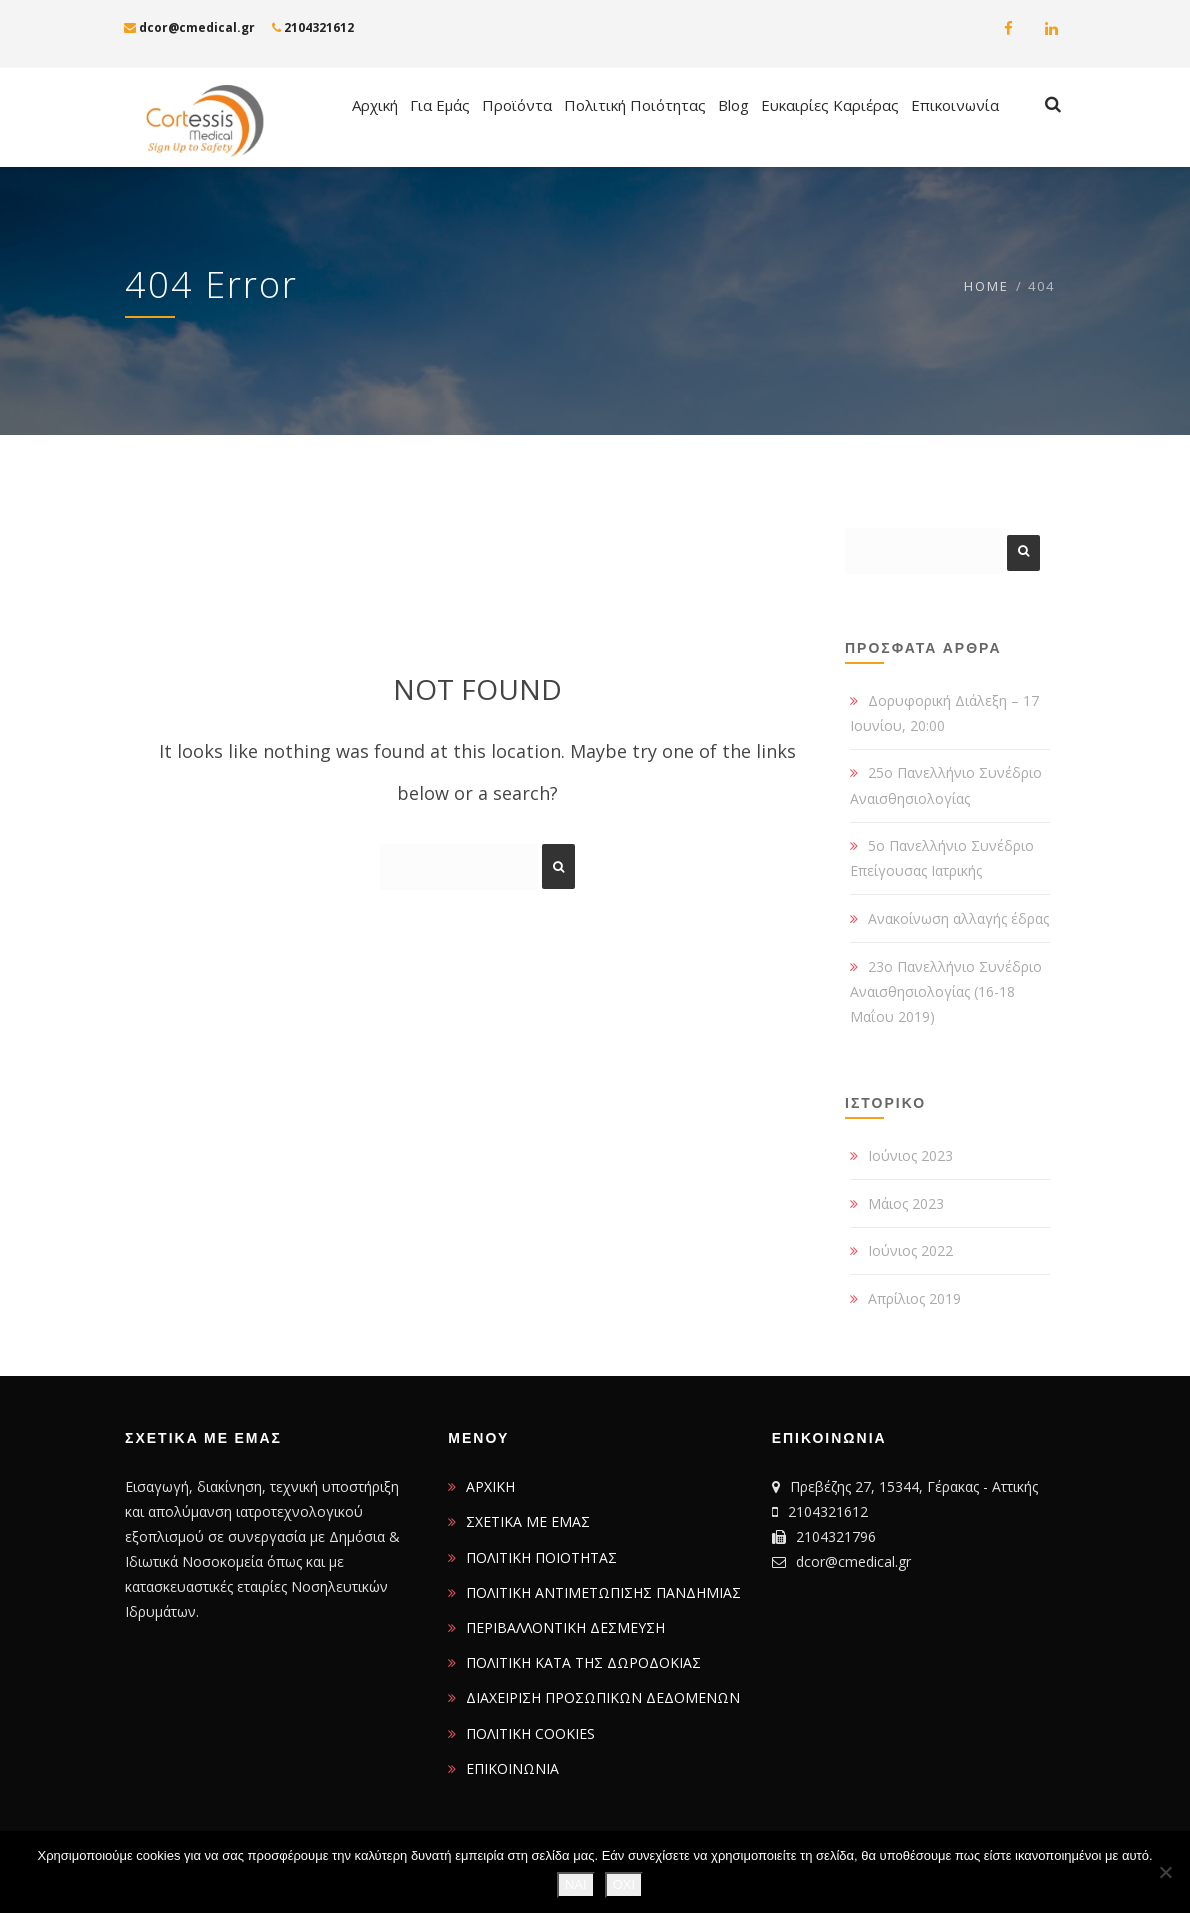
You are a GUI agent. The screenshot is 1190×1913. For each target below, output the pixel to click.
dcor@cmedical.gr (189, 27)
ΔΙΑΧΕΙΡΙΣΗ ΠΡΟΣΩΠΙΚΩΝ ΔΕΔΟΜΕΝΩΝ (603, 1697)
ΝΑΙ (576, 1884)
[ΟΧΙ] (1165, 1872)
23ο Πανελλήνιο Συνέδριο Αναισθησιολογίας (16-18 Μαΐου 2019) (946, 991)
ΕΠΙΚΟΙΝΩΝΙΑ (512, 1768)
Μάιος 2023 (906, 1203)
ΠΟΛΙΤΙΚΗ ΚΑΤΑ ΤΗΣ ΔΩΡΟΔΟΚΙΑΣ (583, 1662)
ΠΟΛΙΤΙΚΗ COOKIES (530, 1733)
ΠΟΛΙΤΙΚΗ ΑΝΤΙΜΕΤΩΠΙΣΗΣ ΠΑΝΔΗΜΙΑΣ (603, 1592)
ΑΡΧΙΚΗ (490, 1486)
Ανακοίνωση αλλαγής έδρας (958, 918)
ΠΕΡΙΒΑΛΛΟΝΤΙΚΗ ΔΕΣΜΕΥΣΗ (565, 1627)
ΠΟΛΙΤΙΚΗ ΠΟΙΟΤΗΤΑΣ (541, 1557)
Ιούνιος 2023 (910, 1155)
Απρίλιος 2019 (914, 1298)
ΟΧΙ (624, 1884)
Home (986, 286)
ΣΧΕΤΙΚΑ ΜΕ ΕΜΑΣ (528, 1521)
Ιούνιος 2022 (910, 1250)
